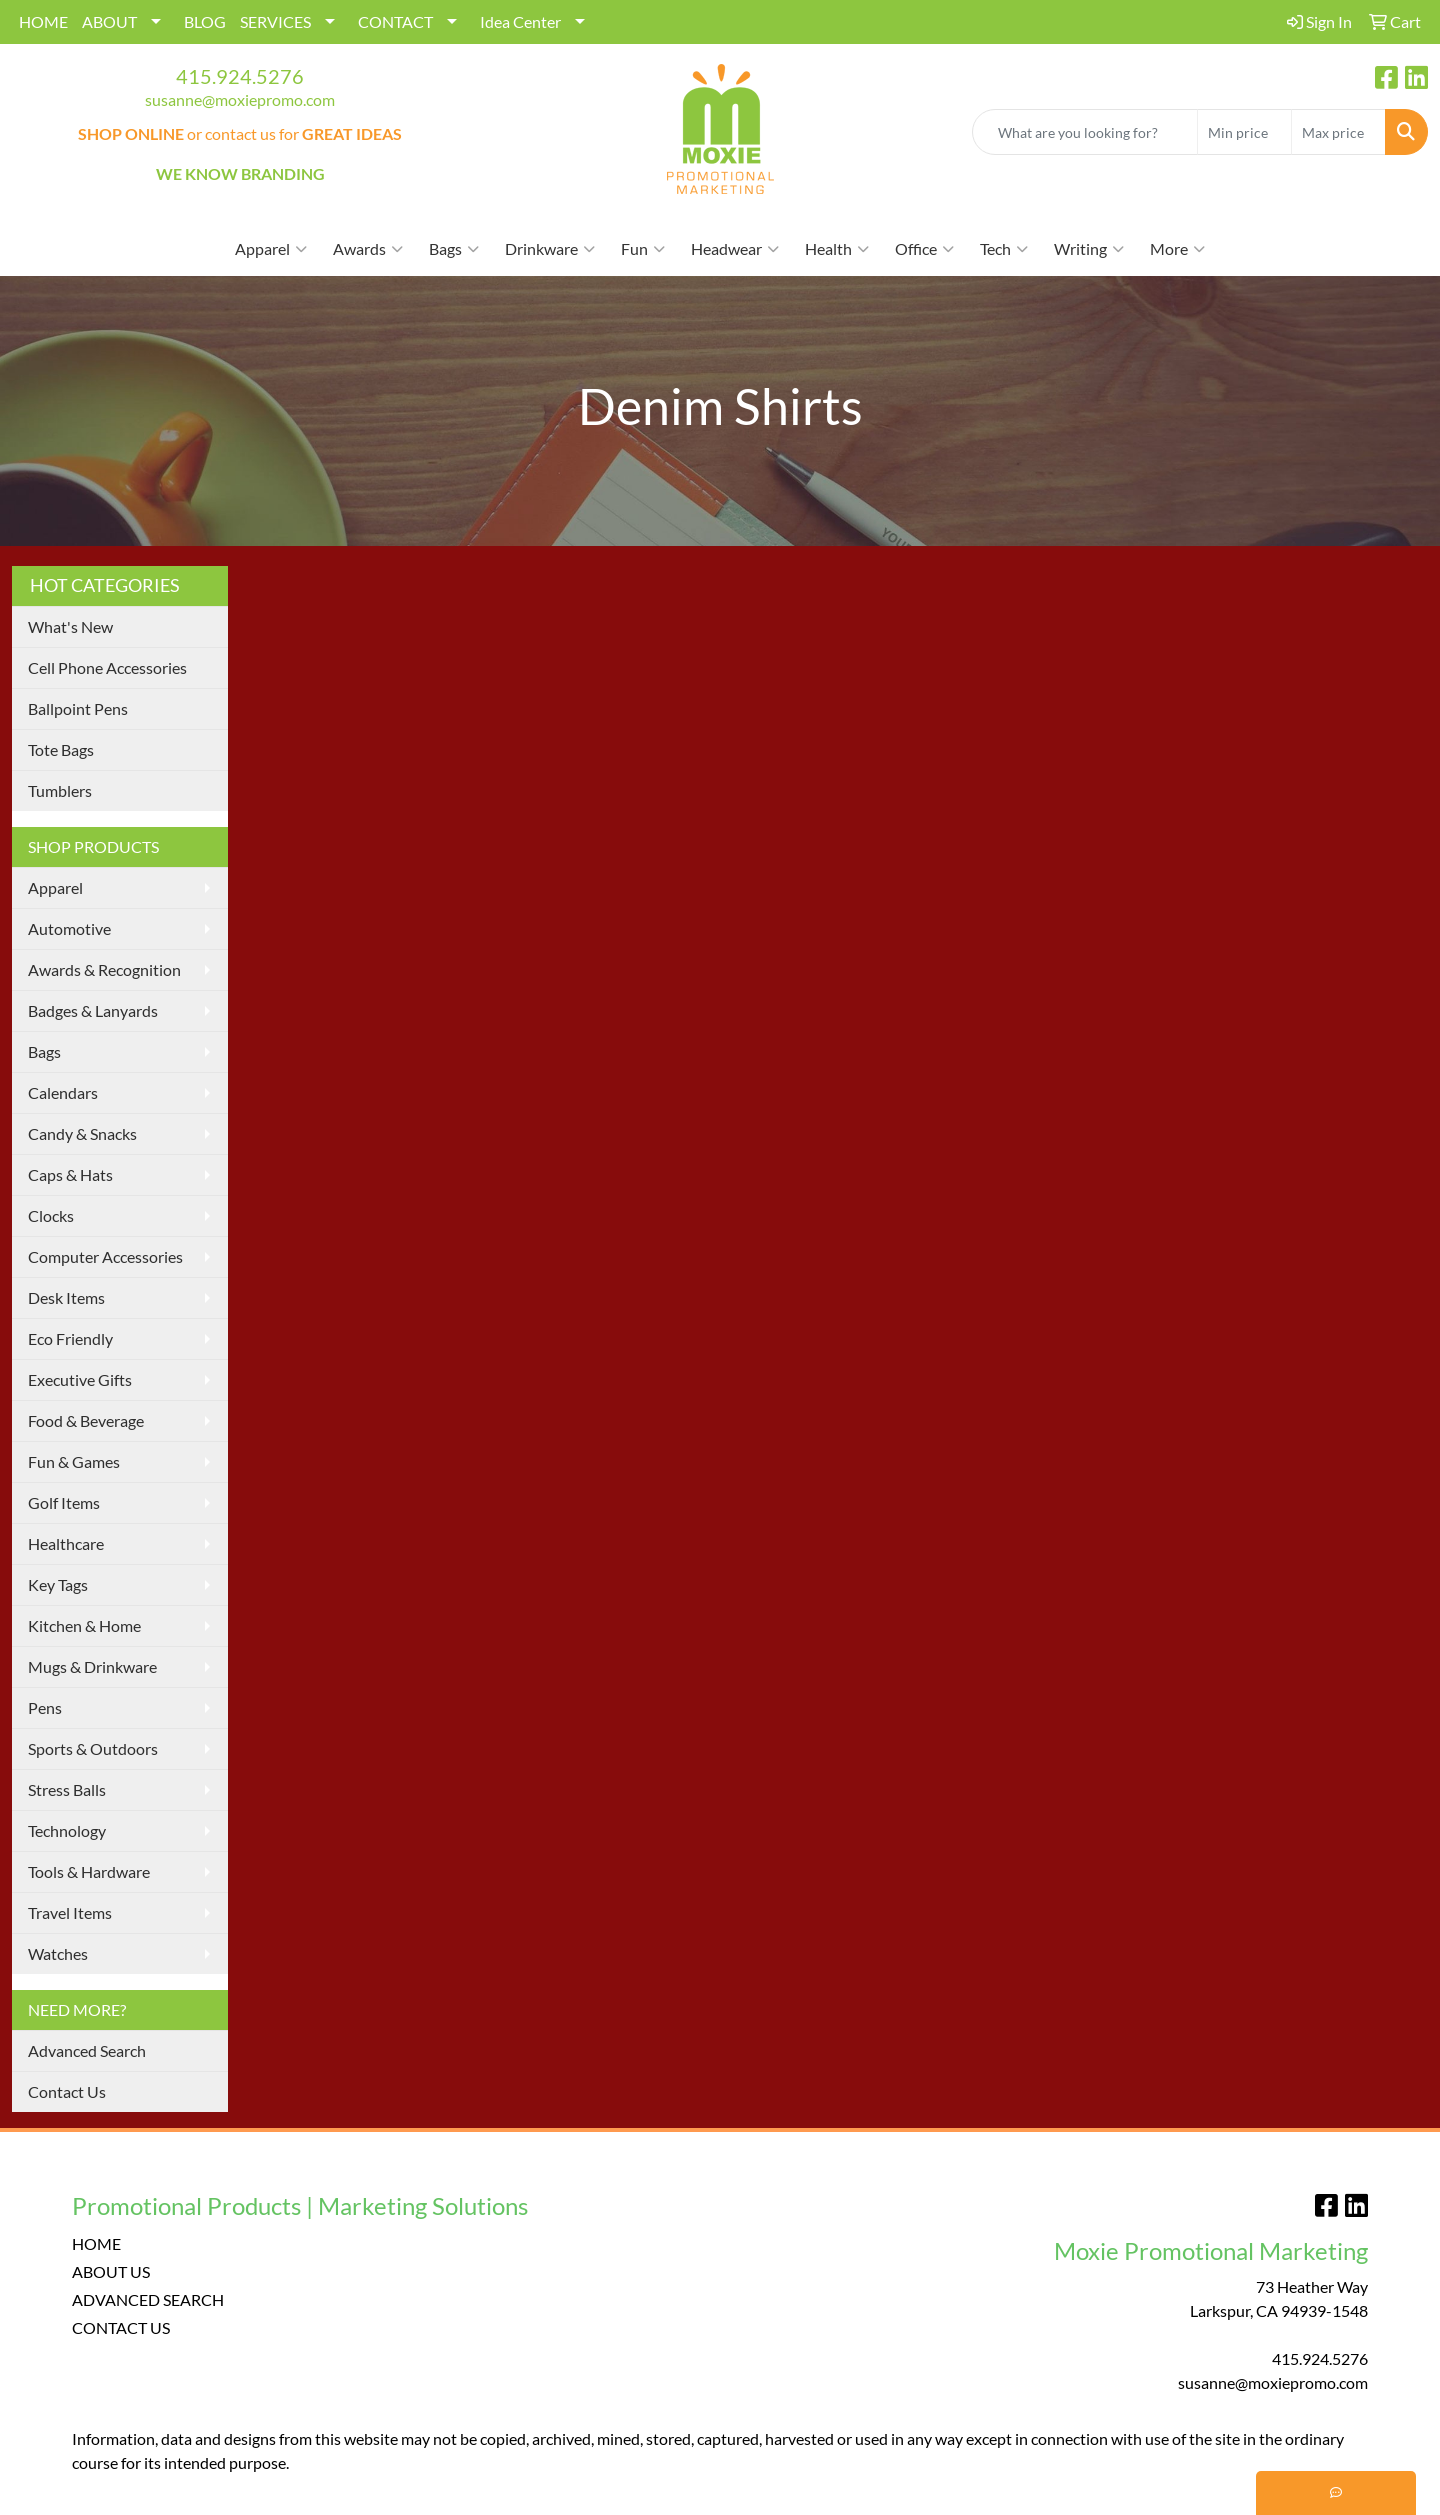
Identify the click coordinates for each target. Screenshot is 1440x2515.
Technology (67, 1830)
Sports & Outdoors (93, 1748)
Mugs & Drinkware (92, 1666)
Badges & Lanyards (93, 1010)
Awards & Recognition (104, 969)
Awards (368, 249)
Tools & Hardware (89, 1871)
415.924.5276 (240, 76)
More (1177, 249)
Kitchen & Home (84, 1625)
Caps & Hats (70, 1174)
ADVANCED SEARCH (148, 2299)
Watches (58, 1953)
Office (924, 249)
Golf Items (64, 1502)
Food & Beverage (86, 1420)
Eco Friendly (70, 1338)
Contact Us (67, 2091)
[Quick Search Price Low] (1244, 132)
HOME (43, 21)
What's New (70, 626)
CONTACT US (121, 2327)
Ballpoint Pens (78, 708)
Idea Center (520, 21)
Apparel (271, 249)
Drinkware (550, 249)
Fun (643, 249)
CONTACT (395, 21)
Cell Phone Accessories (107, 667)
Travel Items (70, 1912)
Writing (1089, 249)
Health (837, 249)
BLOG (205, 21)
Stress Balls (67, 1789)
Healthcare (66, 1543)
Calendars (63, 1092)
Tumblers (60, 790)
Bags (454, 249)
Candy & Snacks (82, 1133)
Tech (1004, 249)
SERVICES (275, 21)
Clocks (51, 1215)
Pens (45, 1707)
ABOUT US (111, 2271)
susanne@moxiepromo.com (240, 99)
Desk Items (66, 1297)
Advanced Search (87, 2050)
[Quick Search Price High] (1338, 132)
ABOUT (109, 21)
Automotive (69, 928)
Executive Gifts (80, 1379)
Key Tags (58, 1584)
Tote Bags (61, 749)
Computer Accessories (105, 1256)
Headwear (735, 249)
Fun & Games (74, 1461)
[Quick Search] (1085, 132)
